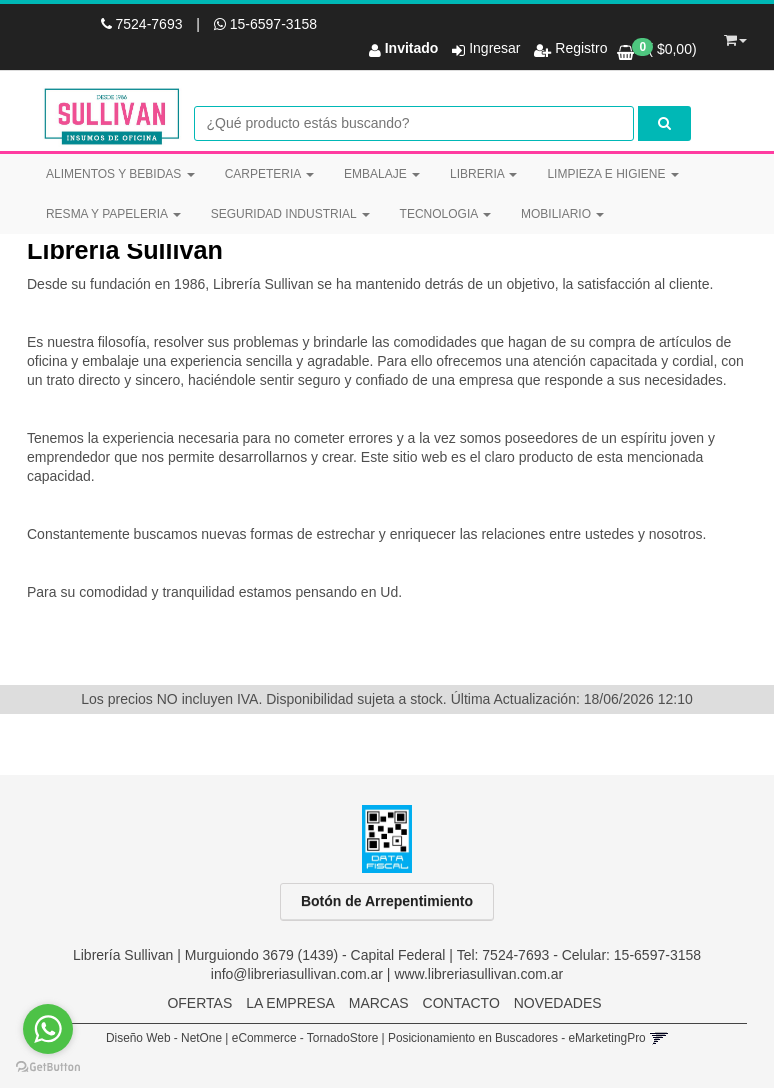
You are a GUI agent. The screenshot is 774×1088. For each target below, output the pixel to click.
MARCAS (379, 1003)
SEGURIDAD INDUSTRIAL (290, 214)
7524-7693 (144, 24)
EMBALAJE (382, 174)
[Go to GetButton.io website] (48, 1067)
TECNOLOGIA (445, 214)
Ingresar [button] (494, 48)
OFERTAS (199, 1003)
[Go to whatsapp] (48, 1029)
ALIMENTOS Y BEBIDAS (120, 174)
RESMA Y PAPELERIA (113, 214)
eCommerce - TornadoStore (305, 1038)
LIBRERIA (483, 174)
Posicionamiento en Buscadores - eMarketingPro (517, 1038)
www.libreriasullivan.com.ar (478, 974)
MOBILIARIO (562, 214)
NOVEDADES (558, 1003)
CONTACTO (461, 1003)
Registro (579, 48)
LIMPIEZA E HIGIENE (612, 174)
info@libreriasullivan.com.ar (297, 974)
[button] (735, 37)
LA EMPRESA (290, 1003)
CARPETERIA (269, 174)
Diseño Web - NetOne (164, 1038)
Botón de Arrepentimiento (387, 901)
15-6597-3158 (265, 24)
